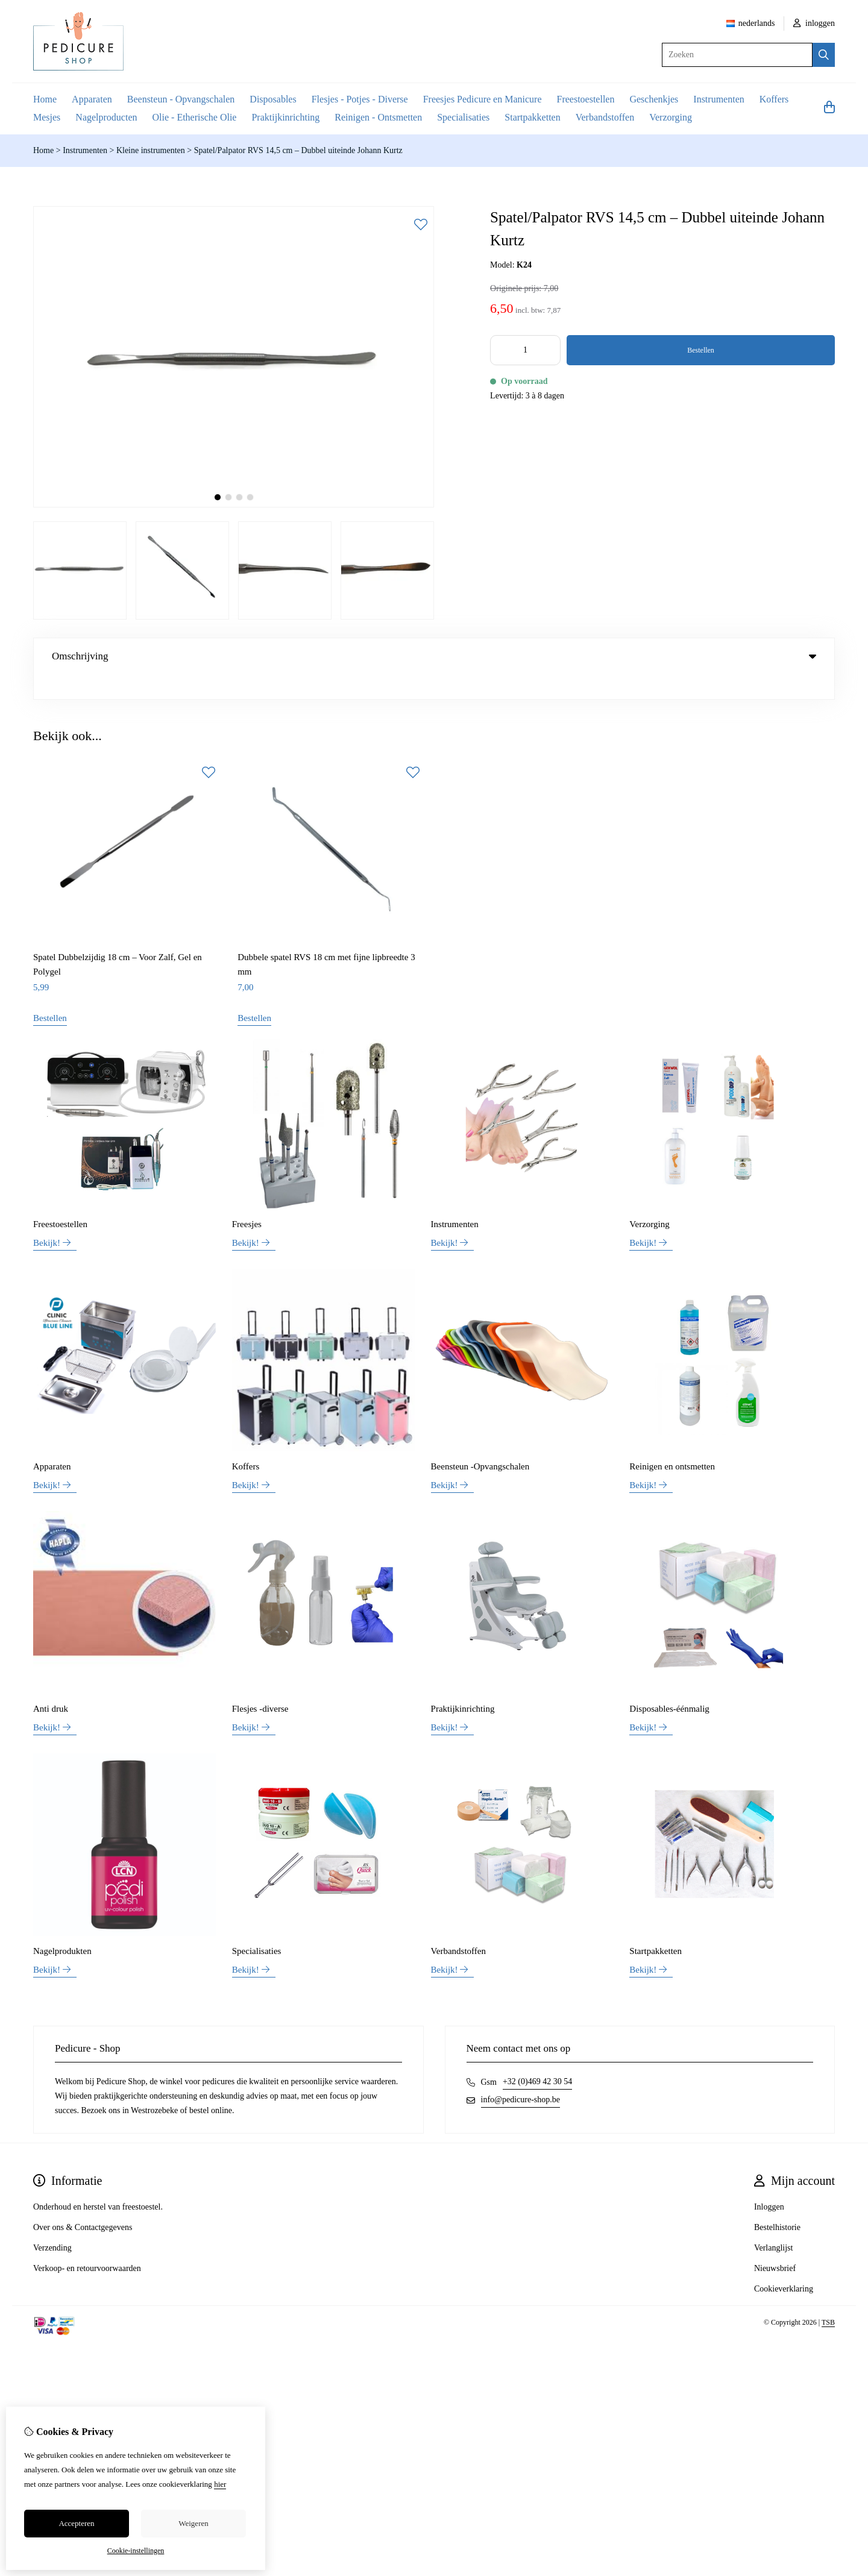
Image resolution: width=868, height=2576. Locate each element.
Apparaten (92, 99)
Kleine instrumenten (150, 150)
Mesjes (46, 117)
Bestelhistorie (777, 2202)
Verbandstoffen (605, 117)
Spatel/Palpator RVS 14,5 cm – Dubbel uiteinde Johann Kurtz (298, 150)
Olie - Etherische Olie (195, 117)
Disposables (273, 99)
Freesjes (247, 1199)
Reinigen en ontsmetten (672, 1442)
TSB (828, 2297)
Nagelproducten (106, 117)
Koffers (774, 99)
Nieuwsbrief (775, 2243)
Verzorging (670, 117)
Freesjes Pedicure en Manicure (482, 99)
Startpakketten (532, 117)
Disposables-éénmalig (669, 1684)
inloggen (814, 23)
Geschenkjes (653, 99)
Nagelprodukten (62, 1926)
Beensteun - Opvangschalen (181, 99)
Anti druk (50, 1684)
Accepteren (76, 2523)
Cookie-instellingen (136, 2550)
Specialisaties (463, 117)
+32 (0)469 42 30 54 (537, 2056)
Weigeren (193, 2523)
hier (220, 2484)
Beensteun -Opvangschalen (480, 1442)
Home (45, 99)
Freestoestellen (585, 99)
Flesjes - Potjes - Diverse (360, 99)
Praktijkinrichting (285, 117)
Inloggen (769, 2182)
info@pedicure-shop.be (520, 2074)
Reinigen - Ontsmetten (378, 117)
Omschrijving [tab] (434, 656)
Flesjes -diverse (260, 1684)
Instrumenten (718, 99)
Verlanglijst (773, 2223)
